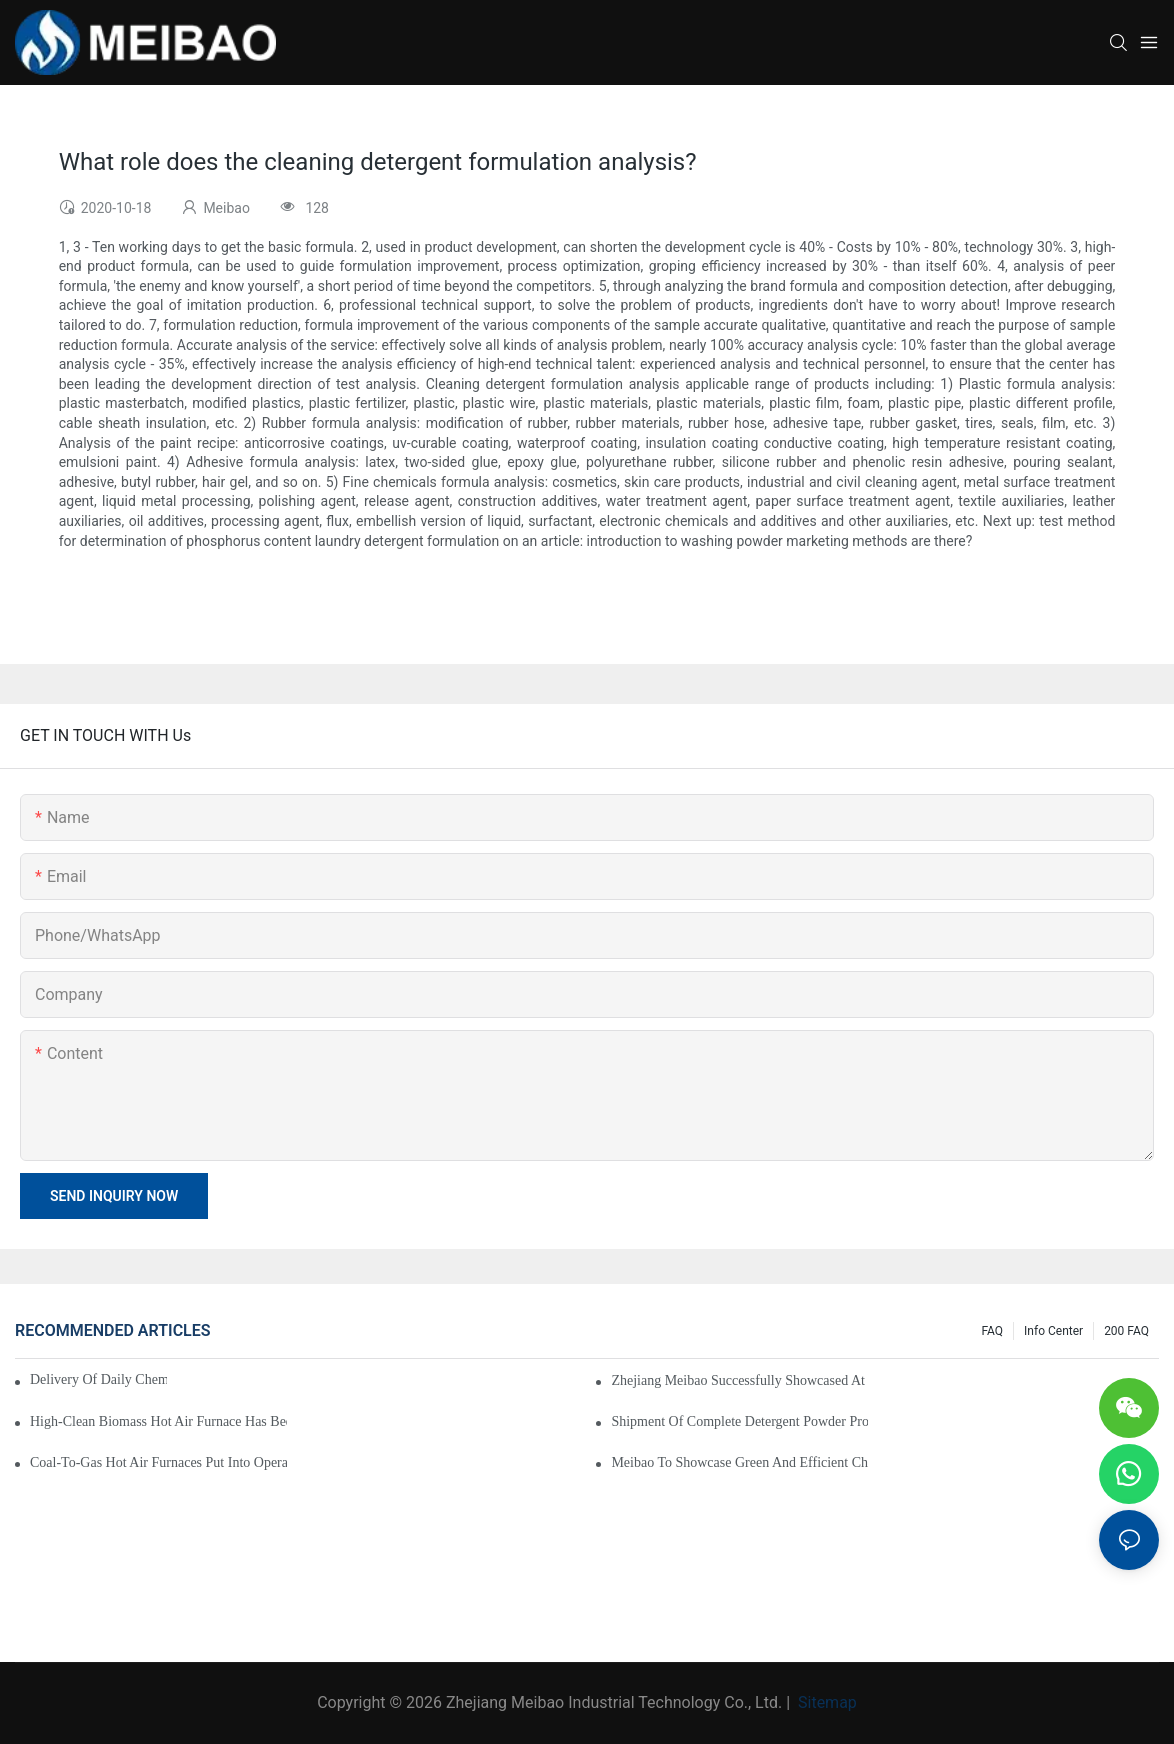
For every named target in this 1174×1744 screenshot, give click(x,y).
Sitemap (825, 1702)
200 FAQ (1126, 1331)
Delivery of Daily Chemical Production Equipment (98, 1379)
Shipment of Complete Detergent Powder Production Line (739, 1421)
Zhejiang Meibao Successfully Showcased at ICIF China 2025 (739, 1380)
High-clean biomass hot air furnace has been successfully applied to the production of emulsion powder (158, 1421)
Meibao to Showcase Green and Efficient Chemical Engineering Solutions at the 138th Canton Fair (739, 1462)
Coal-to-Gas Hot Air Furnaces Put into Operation (158, 1462)
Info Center (1053, 1331)
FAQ (992, 1331)
